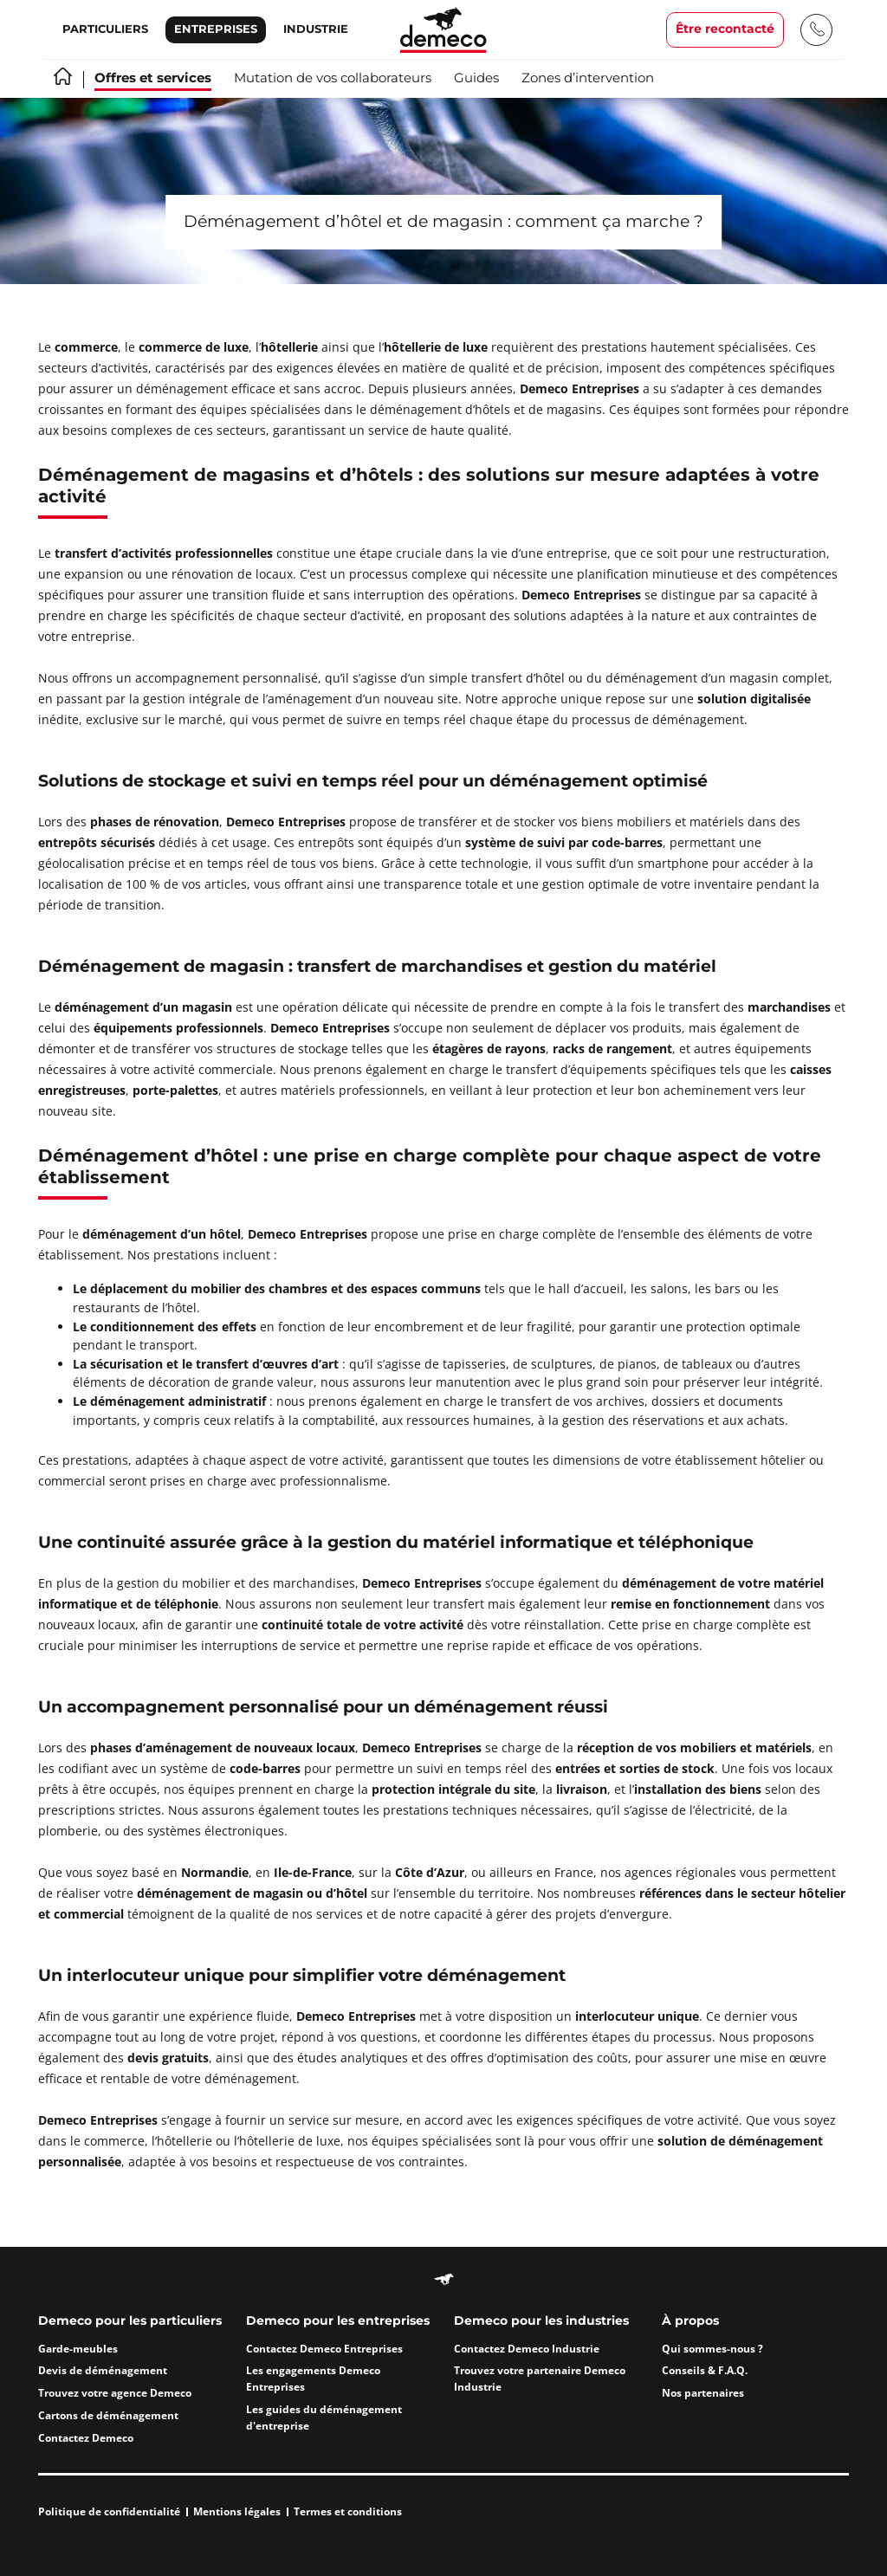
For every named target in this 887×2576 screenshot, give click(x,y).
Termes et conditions (348, 2511)
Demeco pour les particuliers (130, 2321)
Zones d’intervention (587, 78)
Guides (476, 78)
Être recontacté (725, 29)
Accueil (63, 76)
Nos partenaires (703, 2392)
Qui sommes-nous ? (712, 2348)
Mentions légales (237, 2511)
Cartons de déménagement (108, 2415)
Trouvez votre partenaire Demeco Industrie (539, 2378)
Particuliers (105, 29)
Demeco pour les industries (541, 2321)
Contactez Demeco (85, 2437)
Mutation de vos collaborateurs (332, 78)
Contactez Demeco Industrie (526, 2348)
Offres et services (152, 78)
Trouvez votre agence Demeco (114, 2392)
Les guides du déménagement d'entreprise (324, 2417)
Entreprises (215, 29)
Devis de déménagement (102, 2370)
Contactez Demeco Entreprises (324, 2348)
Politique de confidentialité (109, 2511)
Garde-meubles (78, 2348)
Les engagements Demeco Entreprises (313, 2378)
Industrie (315, 29)
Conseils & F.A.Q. (705, 2370)
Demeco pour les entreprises (338, 2321)
